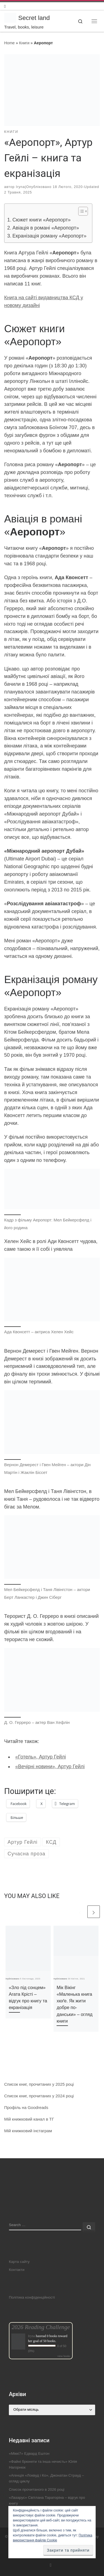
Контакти (16, 2270)
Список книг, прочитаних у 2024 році (39, 2095)
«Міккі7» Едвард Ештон (29, 2453)
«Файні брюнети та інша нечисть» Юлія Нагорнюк (43, 2464)
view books (63, 2356)
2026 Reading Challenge (41, 2327)
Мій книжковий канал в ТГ (29, 2119)
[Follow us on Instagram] (5, 6)
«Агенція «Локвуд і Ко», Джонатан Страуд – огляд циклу (46, 2478)
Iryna (20, 187)
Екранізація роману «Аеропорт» (49, 236)
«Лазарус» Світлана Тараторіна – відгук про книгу (47, 2500)
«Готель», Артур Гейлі (40, 1757)
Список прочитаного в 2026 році (36, 2489)
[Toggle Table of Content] (80, 211)
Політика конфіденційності (32, 2297)
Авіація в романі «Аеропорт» (45, 228)
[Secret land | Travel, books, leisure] (10, 17)
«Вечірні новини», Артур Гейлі (50, 1766)
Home (9, 43)
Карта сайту (19, 2262)
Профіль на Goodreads (26, 2107)
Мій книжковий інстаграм (28, 2130)
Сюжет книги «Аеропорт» (41, 220)
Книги (24, 43)
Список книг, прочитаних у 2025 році (39, 2084)
